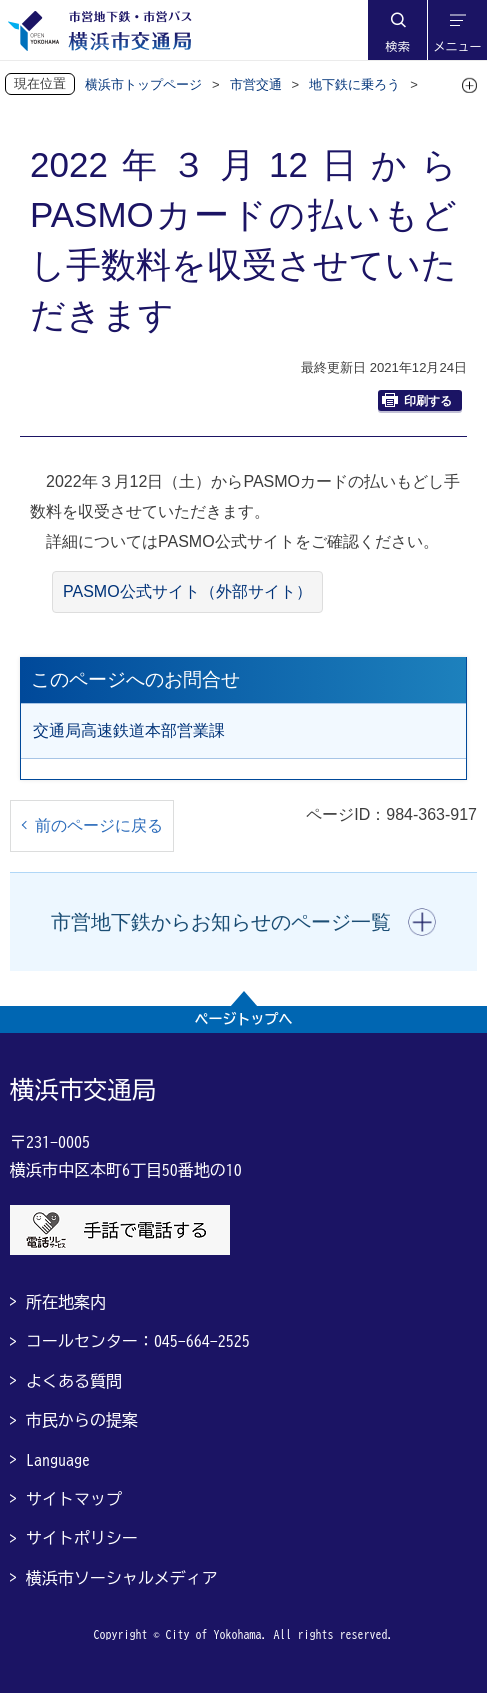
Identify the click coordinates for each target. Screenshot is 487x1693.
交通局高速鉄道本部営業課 (129, 730)
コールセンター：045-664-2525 (138, 1341)
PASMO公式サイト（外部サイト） (187, 591)
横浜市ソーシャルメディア (122, 1578)
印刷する (417, 400)
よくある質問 (74, 1381)
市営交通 (256, 84)
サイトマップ (74, 1499)
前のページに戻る (99, 825)
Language (58, 1460)
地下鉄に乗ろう (354, 84)
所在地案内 (66, 1302)
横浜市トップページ (143, 84)
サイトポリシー (82, 1538)
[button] (397, 30)
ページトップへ (244, 1019)
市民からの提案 (82, 1420)
